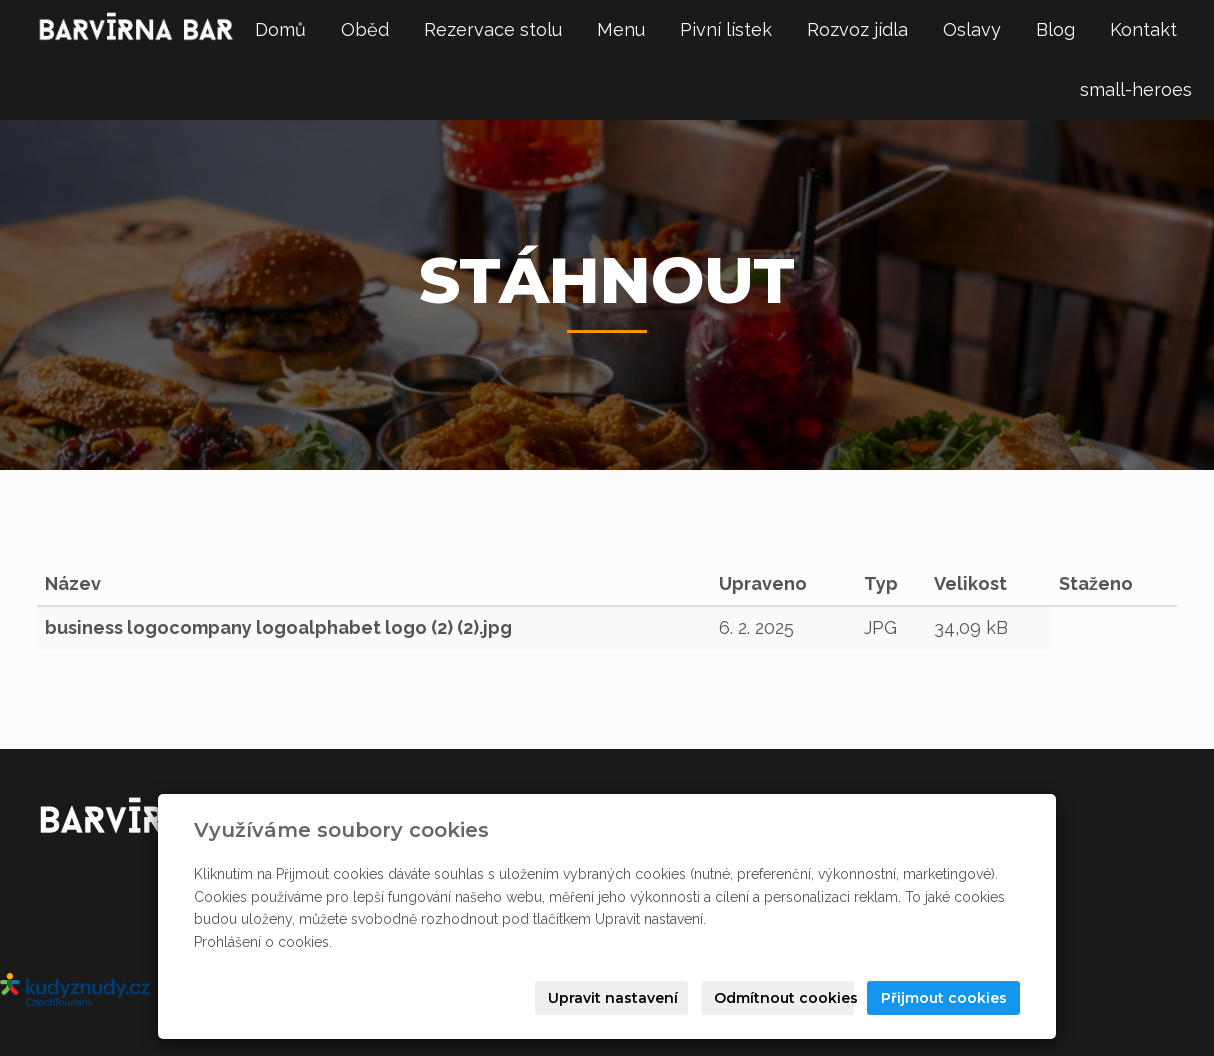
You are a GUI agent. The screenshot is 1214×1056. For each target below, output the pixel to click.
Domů (280, 29)
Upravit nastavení (613, 998)
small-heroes (1136, 89)
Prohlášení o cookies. (263, 942)
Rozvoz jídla (857, 29)
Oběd (365, 29)
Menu (621, 29)
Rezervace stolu (493, 29)
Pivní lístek (726, 29)
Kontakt (1143, 29)
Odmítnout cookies (784, 998)
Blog (1055, 29)
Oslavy (972, 29)
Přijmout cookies (944, 998)
